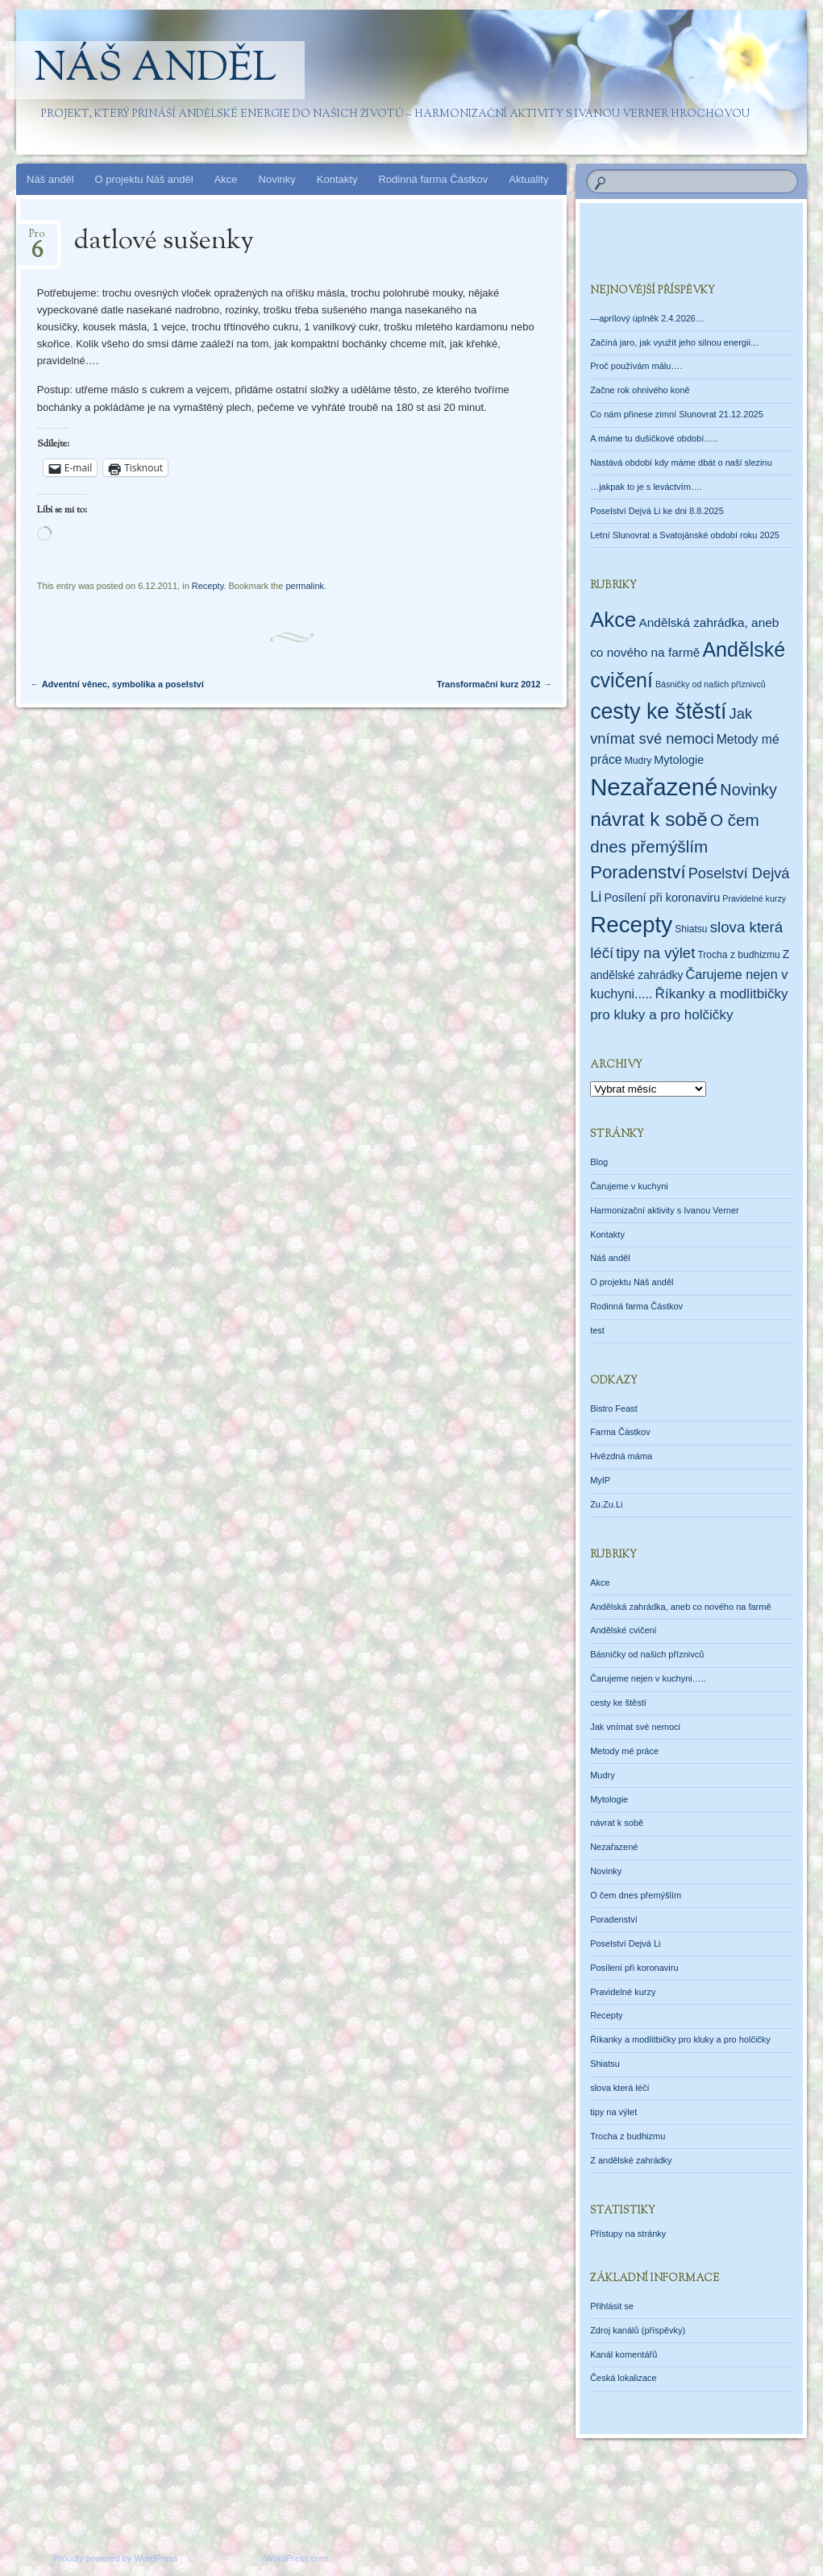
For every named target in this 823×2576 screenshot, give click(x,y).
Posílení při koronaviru (634, 1967)
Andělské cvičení (623, 1630)
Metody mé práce (624, 1751)
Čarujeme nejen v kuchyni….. (648, 1678)
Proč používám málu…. (636, 366)
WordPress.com (295, 2558)
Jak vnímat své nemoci (635, 1727)
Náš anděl (155, 70)
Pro (37, 239)
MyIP (600, 1480)
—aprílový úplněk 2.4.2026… (647, 318)
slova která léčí (619, 2088)
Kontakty (337, 179)
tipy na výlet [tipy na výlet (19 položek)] (655, 952)
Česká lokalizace (623, 2378)
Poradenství (614, 1919)
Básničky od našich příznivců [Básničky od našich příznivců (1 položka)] (710, 684)
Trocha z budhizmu (627, 2136)
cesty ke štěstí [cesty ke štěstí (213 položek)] (658, 711)
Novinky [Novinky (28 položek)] (748, 790)
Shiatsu (605, 2063)
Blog (599, 1162)
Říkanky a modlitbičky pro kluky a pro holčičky (680, 2039)
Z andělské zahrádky (631, 2160)
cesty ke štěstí (618, 1702)
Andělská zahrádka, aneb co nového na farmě (680, 1607)
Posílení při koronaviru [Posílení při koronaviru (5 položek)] (662, 897)
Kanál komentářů (623, 2354)
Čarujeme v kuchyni (629, 1186)
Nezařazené (614, 1847)
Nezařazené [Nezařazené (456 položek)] (653, 787)
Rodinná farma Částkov (433, 179)
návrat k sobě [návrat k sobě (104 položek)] (649, 819)
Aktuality (528, 179)
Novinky (277, 179)
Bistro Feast (614, 1408)
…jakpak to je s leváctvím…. (646, 487)
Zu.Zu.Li (606, 1504)
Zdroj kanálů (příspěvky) (637, 2330)
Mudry (602, 1775)
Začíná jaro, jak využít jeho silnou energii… (674, 342)
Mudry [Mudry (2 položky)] (638, 760)
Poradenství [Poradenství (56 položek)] (638, 872)
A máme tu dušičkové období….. (653, 438)
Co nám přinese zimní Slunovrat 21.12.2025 (676, 414)
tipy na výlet (613, 2112)
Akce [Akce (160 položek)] (613, 619)
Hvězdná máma (621, 1456)
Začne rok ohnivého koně (640, 390)
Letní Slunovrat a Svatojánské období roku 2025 (684, 535)
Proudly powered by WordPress (115, 2558)
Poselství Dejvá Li (625, 1943)
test (597, 1330)
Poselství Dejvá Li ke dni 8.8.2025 (657, 511)
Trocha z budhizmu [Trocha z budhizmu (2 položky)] (738, 954)
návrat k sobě (616, 1822)
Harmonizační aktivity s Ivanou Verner (664, 1210)
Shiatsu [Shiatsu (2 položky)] (691, 929)
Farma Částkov (620, 1432)
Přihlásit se (612, 2306)
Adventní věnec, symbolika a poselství (117, 684)
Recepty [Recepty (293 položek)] (631, 924)
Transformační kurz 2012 (494, 684)
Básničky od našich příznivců (647, 1654)
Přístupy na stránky (628, 2233)
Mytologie (609, 1799)
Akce (226, 179)
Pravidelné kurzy (622, 1992)
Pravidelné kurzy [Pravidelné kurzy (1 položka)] (754, 898)
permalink (304, 586)
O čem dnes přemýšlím (635, 1895)
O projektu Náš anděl (144, 179)
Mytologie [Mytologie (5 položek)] (679, 759)
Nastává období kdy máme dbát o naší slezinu (681, 462)
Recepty (208, 586)
